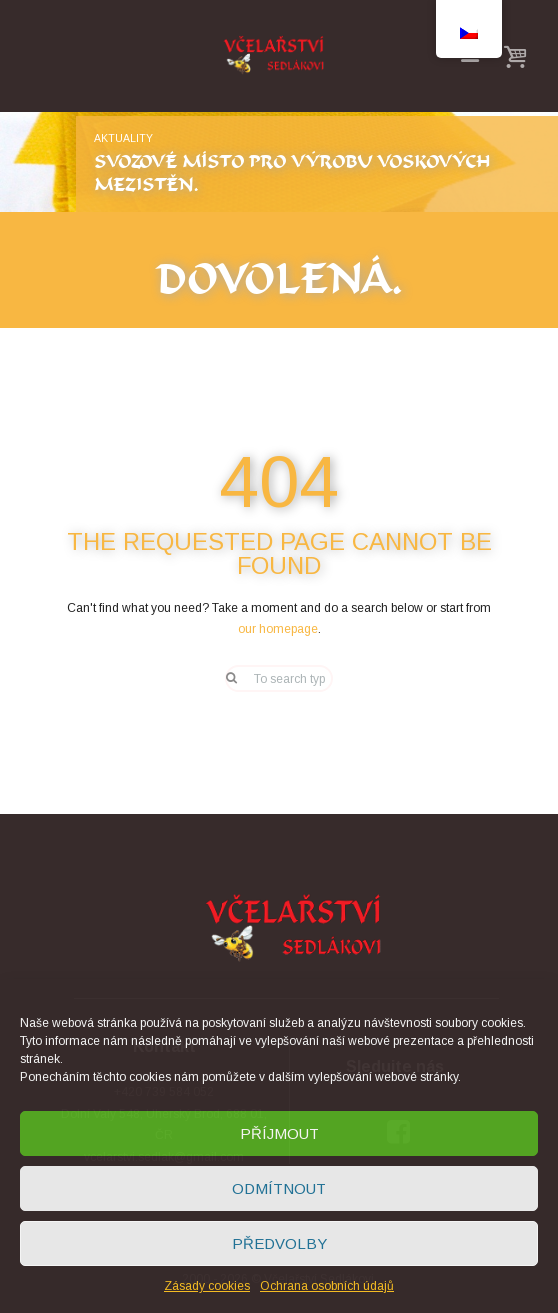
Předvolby (279, 1243)
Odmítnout (279, 1188)
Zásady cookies (207, 1286)
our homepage (278, 629)
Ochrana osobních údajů (327, 1286)
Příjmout (279, 1133)
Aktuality (123, 138)
